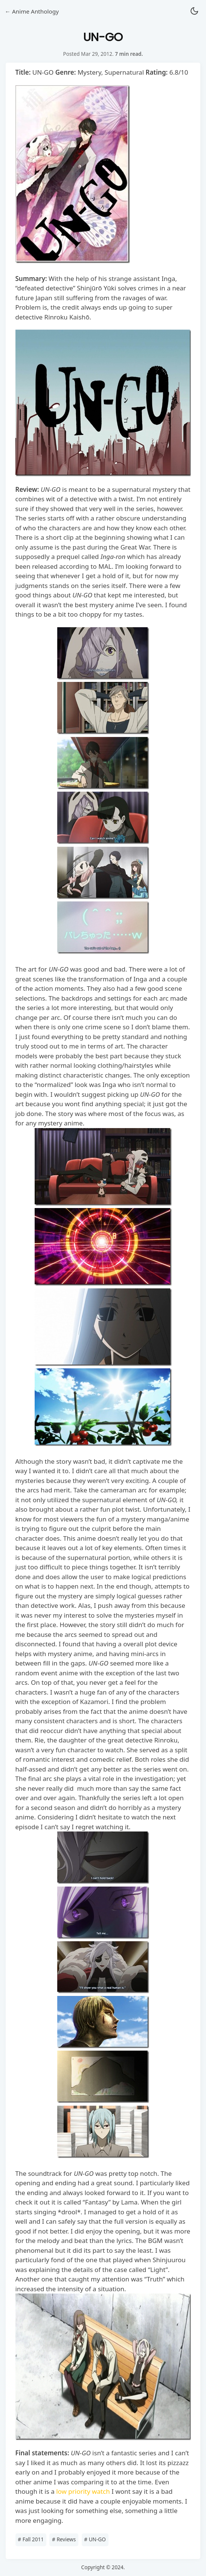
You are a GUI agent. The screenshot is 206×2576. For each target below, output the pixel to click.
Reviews (64, 2539)
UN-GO (95, 2539)
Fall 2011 (31, 2539)
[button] (194, 11)
